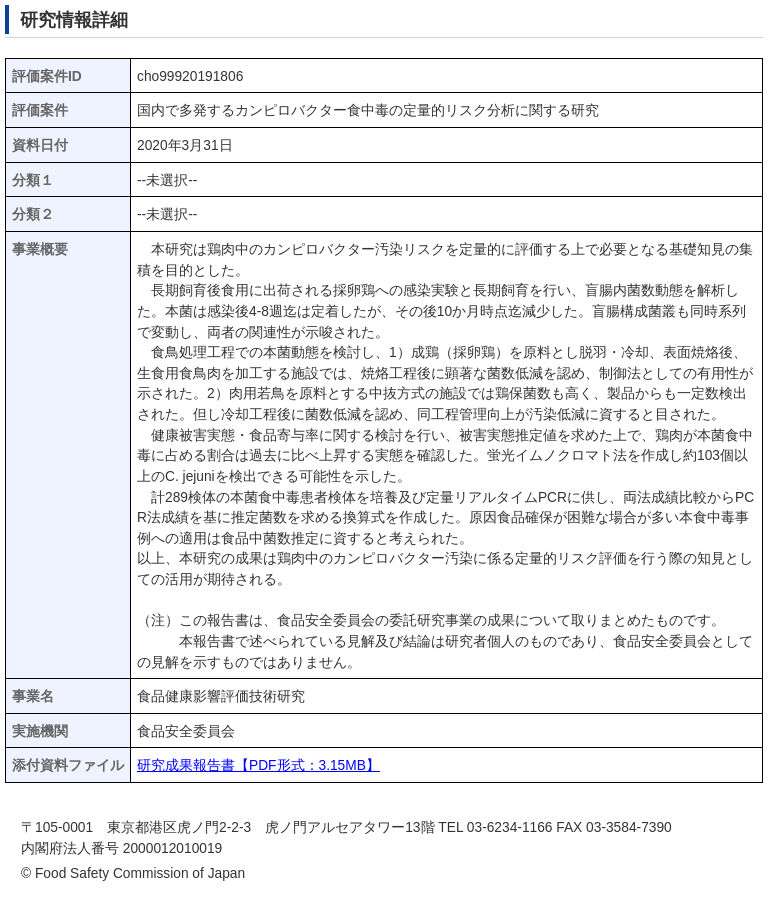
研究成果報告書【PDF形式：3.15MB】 (258, 765)
